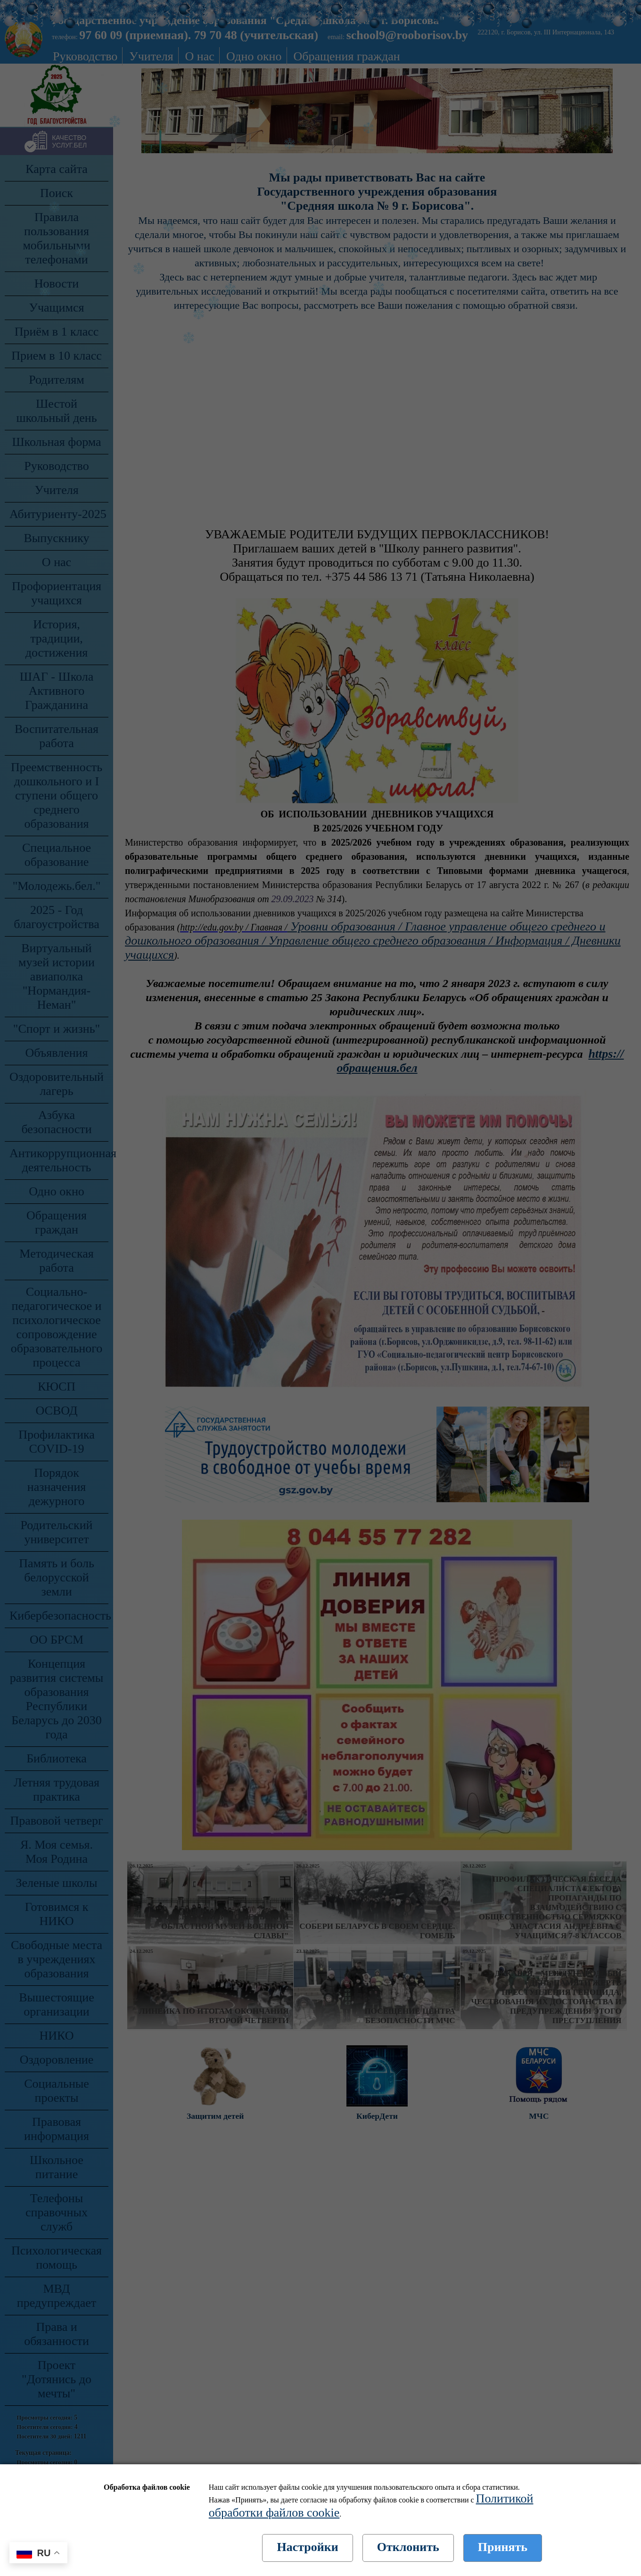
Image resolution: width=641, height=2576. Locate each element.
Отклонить (408, 2547)
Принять (502, 2547)
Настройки (307, 2547)
